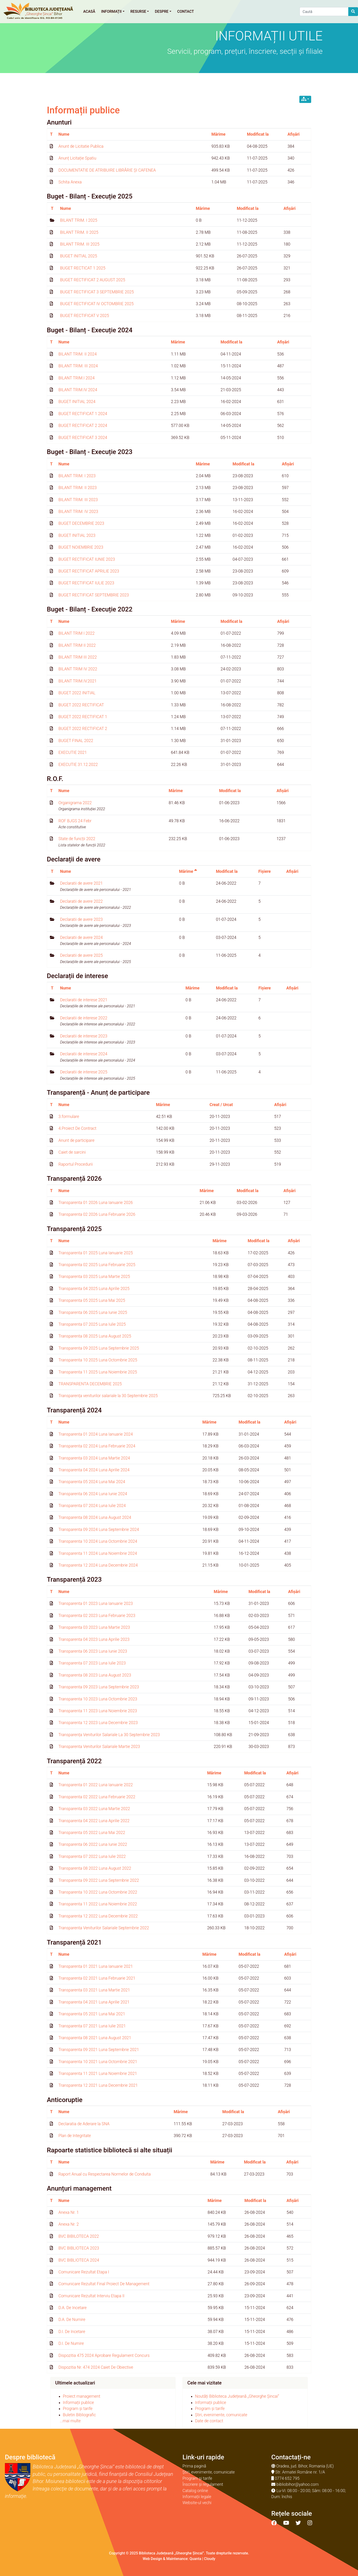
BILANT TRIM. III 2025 (79, 244)
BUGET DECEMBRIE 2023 (81, 523)
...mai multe (70, 2421)
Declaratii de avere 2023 (81, 919)
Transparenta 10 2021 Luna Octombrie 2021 (97, 2061)
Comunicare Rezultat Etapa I (83, 2272)
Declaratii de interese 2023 (83, 1036)
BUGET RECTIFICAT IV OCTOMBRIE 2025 (97, 303)
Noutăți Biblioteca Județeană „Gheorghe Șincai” (237, 2396)
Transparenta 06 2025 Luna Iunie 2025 (92, 1312)
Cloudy (209, 2559)
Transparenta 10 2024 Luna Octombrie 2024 (97, 1541)
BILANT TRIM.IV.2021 (77, 681)
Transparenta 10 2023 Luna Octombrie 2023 (97, 1699)
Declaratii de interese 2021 (83, 1000)
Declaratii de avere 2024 (81, 937)
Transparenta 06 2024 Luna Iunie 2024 (92, 1493)
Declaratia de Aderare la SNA (83, 2124)
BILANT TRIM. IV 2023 (78, 511)
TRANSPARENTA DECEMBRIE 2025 (90, 1384)
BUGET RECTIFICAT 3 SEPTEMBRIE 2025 (97, 292)
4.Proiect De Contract (77, 1128)
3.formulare (68, 1116)
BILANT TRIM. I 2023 (77, 476)
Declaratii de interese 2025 (83, 1072)
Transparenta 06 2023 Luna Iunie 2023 (92, 1651)
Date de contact (209, 2421)
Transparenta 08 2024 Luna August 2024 (94, 1517)
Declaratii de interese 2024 (83, 1054)
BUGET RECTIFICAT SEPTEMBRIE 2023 (93, 595)
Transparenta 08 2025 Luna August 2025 (94, 1336)
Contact (185, 11)
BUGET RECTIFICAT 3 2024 (82, 437)
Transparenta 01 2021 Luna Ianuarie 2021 (95, 1966)
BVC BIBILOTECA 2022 (78, 2236)
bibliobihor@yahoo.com (297, 2484)
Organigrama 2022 (75, 802)
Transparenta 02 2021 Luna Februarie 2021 (96, 1978)
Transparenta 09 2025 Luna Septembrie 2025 (98, 1348)
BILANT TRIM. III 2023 (78, 499)
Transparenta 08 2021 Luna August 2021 (94, 2037)
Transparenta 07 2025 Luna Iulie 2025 (92, 1324)
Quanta (195, 2559)
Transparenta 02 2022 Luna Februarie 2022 (96, 1797)
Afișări (294, 134)
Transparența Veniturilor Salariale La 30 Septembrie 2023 (109, 1734)
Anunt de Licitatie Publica (80, 146)
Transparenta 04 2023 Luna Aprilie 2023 (94, 1639)
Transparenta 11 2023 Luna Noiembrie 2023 (97, 1711)
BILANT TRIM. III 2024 (78, 366)
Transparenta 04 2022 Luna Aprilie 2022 (94, 1820)
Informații (112, 11)
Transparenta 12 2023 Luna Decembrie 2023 (98, 1722)
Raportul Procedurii (75, 1164)
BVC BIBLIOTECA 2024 (78, 2260)
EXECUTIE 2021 (72, 752)
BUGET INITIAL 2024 (77, 401)
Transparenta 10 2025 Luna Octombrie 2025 (97, 1360)
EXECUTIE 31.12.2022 (78, 764)
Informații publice (83, 110)
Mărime (218, 134)
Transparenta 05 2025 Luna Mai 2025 (91, 1300)
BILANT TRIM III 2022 (77, 657)
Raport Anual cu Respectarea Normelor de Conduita (104, 2174)
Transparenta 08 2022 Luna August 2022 (94, 1868)
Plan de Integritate (74, 2135)
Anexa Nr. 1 (68, 2212)
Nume (63, 134)
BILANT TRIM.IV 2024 (77, 389)
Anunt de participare (76, 1140)
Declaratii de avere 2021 (81, 883)
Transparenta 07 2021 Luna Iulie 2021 (92, 2026)
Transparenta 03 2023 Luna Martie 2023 (94, 1627)
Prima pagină (194, 2466)
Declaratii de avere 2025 (81, 955)
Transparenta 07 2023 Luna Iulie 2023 (92, 1663)
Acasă (89, 11)
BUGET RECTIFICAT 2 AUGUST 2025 (92, 280)
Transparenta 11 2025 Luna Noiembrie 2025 (97, 1372)
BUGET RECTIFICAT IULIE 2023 (86, 583)
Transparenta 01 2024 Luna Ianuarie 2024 (95, 1434)
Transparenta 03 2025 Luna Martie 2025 (94, 1276)
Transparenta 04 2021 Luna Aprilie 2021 (94, 2002)
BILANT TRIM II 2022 (77, 645)
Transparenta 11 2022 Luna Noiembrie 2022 (97, 1904)
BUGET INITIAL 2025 (78, 256)
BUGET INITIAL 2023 (77, 535)
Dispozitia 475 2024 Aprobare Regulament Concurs (104, 2355)
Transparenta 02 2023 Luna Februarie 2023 (96, 1615)
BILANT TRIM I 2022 (76, 633)
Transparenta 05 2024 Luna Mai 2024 (91, 1481)
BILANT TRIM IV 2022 (77, 669)
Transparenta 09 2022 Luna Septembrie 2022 (98, 1880)
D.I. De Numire (71, 2343)
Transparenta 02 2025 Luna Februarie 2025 (96, 1264)
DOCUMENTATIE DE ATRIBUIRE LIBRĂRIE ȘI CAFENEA (107, 170)
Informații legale (196, 2496)
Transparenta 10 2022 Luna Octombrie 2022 (97, 1892)
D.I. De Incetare (71, 2331)
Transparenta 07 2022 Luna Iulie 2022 (92, 1856)
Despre (163, 11)
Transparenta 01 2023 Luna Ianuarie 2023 (95, 1603)
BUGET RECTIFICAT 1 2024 (82, 413)
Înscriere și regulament (202, 2484)
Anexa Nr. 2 (68, 2224)
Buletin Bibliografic (79, 2415)
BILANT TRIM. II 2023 (77, 487)
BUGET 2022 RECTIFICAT (81, 705)
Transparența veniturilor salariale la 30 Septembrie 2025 (108, 1395)
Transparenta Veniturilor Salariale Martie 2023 (99, 1746)
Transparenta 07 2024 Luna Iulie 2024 (92, 1505)
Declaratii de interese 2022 (83, 1018)
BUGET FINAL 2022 (75, 740)
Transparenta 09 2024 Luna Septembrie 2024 (98, 1529)
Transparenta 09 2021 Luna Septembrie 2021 (98, 2049)
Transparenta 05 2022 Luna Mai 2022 (91, 1832)
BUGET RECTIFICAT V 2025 (84, 315)
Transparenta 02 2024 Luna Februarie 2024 (96, 1446)
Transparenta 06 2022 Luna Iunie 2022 (92, 1844)
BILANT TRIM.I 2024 (76, 378)
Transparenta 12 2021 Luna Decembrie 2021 (98, 2085)
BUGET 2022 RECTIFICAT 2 (82, 728)
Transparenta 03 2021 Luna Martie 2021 (94, 1990)
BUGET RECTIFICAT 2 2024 (82, 425)
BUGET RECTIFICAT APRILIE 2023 (88, 571)
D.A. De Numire (71, 2319)
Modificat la (258, 134)
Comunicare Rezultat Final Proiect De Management (104, 2284)
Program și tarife (78, 2408)
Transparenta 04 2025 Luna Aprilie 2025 (94, 1288)
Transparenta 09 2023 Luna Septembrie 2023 (98, 1687)
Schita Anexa (70, 182)
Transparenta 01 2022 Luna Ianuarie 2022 (95, 1784)
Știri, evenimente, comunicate (221, 2415)
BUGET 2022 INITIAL (77, 693)
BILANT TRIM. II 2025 (79, 232)
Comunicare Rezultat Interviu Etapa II (91, 2296)
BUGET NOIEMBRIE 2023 (80, 547)
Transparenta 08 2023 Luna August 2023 (94, 1675)
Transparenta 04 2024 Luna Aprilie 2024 (94, 1470)
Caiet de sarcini (72, 1152)
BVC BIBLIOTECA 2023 (78, 2248)
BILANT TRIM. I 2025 (78, 220)
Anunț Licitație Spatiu (77, 158)
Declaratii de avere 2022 (81, 901)
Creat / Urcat (221, 1104)
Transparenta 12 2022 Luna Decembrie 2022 (98, 1916)
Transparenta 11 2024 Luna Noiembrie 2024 (97, 1553)
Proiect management (81, 2396)
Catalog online (195, 2490)
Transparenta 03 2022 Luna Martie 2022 (94, 1808)
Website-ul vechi (196, 2502)
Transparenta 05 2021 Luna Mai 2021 (91, 2014)
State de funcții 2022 (76, 838)
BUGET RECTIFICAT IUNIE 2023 (86, 559)
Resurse (139, 11)
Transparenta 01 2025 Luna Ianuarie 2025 (95, 1253)
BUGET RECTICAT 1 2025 (82, 268)
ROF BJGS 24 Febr (75, 821)
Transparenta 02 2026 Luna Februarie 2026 (96, 1214)
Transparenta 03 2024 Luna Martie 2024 (94, 1458)
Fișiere (264, 871)
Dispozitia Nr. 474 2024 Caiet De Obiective (95, 2367)
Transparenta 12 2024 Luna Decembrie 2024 (98, 1565)
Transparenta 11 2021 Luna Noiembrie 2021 (97, 2073)
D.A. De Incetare (72, 2307)
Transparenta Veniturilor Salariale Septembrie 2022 (103, 1928)
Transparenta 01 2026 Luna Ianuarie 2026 (95, 1202)
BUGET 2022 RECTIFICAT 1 (82, 716)
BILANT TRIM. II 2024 (77, 354)
